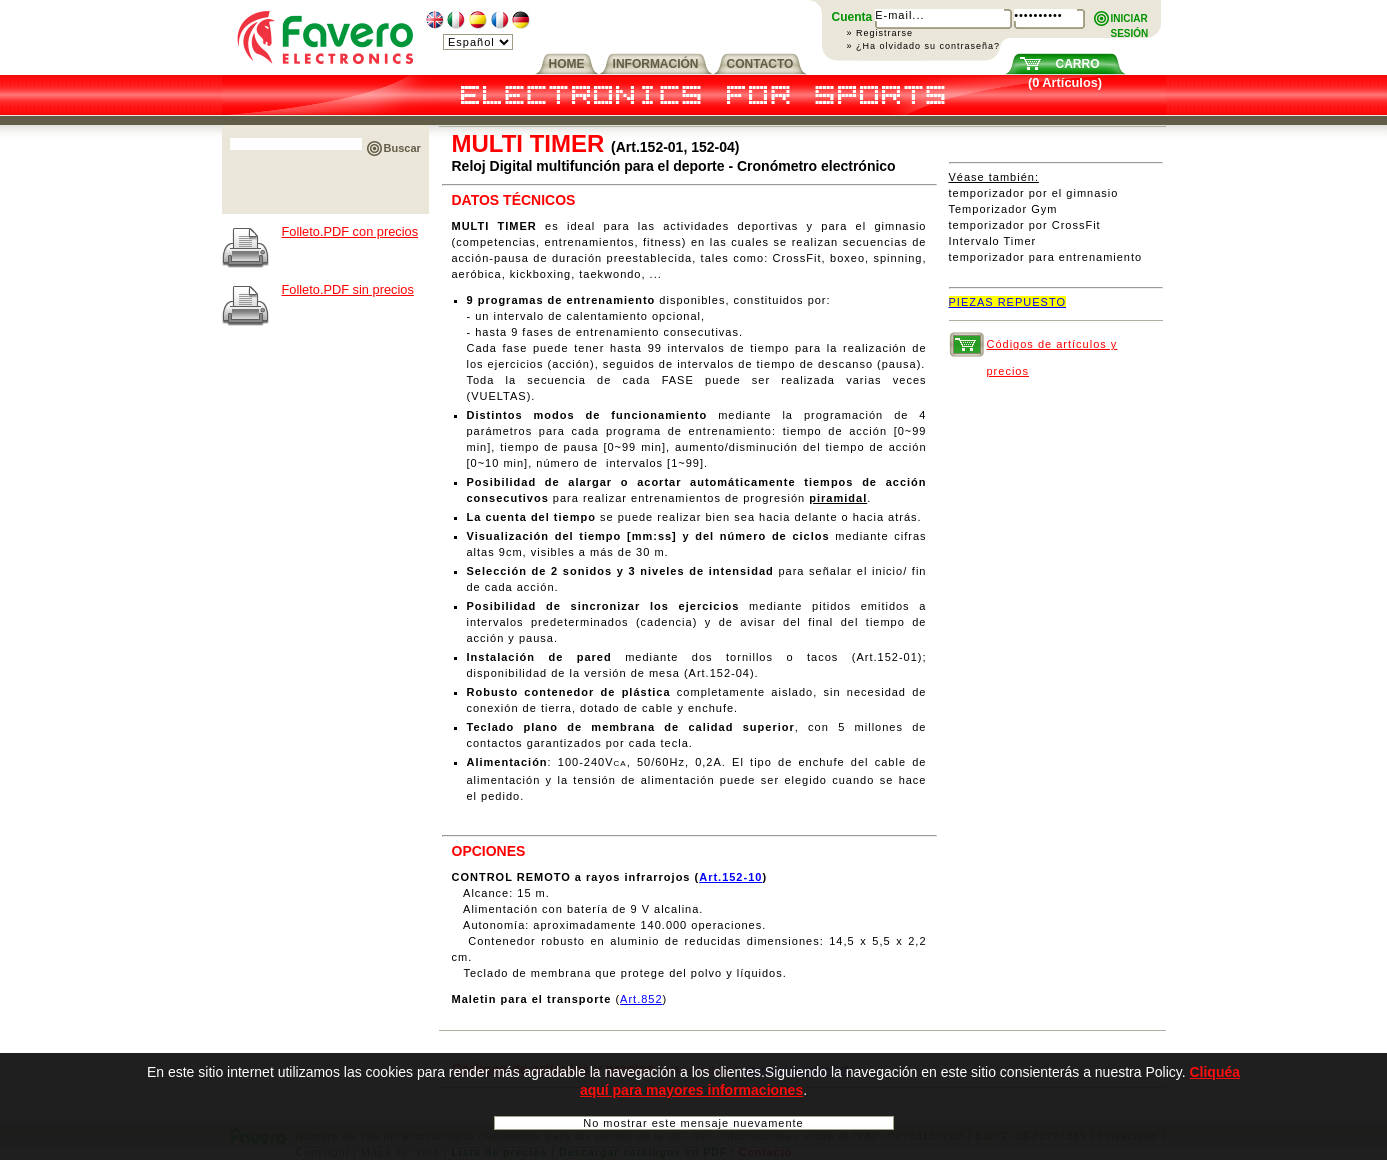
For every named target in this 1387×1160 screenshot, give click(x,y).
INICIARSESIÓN (1130, 19)
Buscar (402, 148)
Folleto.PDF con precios (350, 231)
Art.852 (641, 999)
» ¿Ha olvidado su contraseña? (924, 46)
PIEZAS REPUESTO (1008, 302)
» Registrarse (880, 33)
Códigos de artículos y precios (1052, 348)
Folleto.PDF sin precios (348, 289)
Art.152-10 (730, 877)
